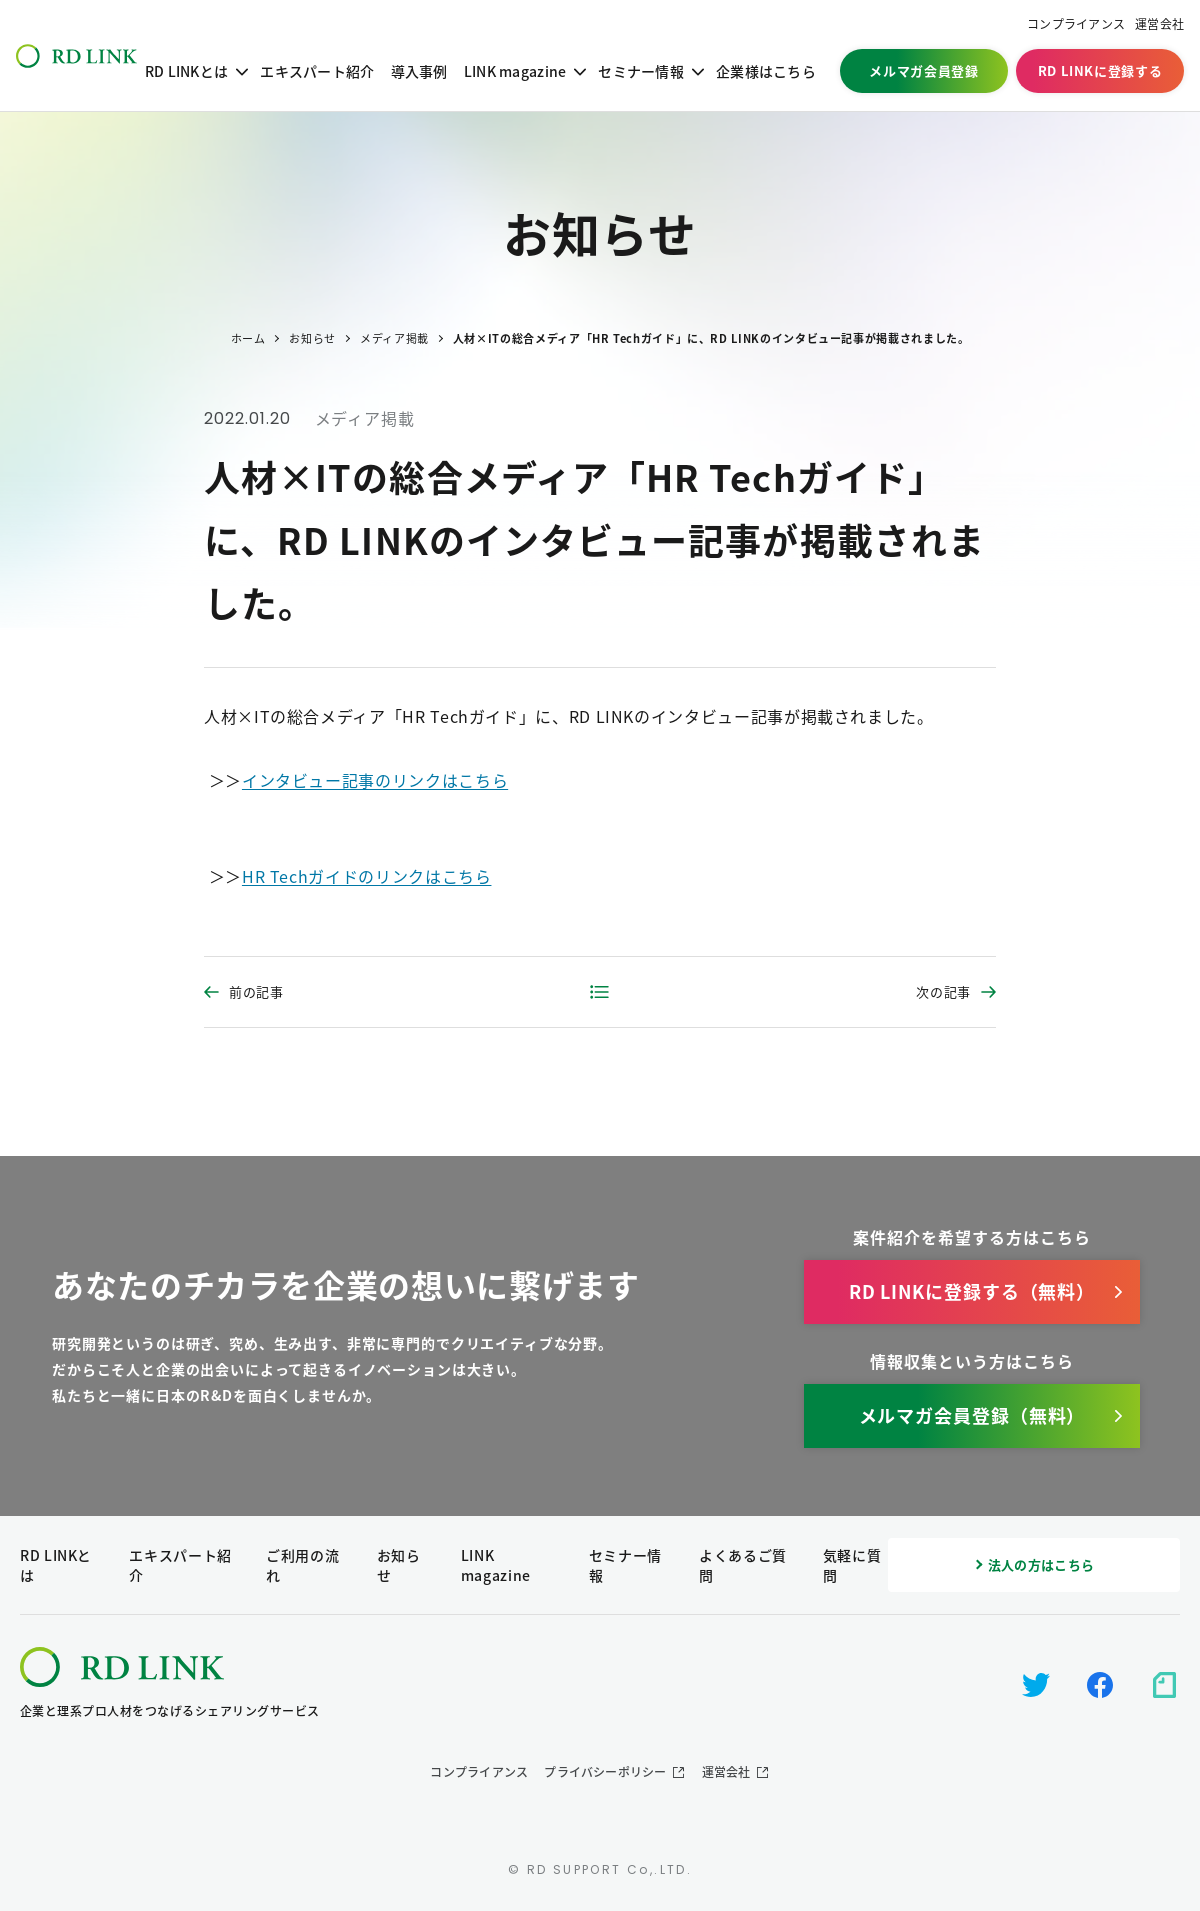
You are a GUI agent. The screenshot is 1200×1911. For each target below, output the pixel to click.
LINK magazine (515, 71)
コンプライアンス (1076, 24)
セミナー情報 (641, 71)
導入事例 (419, 71)
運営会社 (1159, 24)
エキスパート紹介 (317, 71)
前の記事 (256, 991)
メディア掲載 (365, 418)
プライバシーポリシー (605, 1772)
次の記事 (943, 991)
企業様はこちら (766, 71)
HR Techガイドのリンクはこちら (367, 876)
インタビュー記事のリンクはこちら (375, 780)
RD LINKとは (187, 71)
